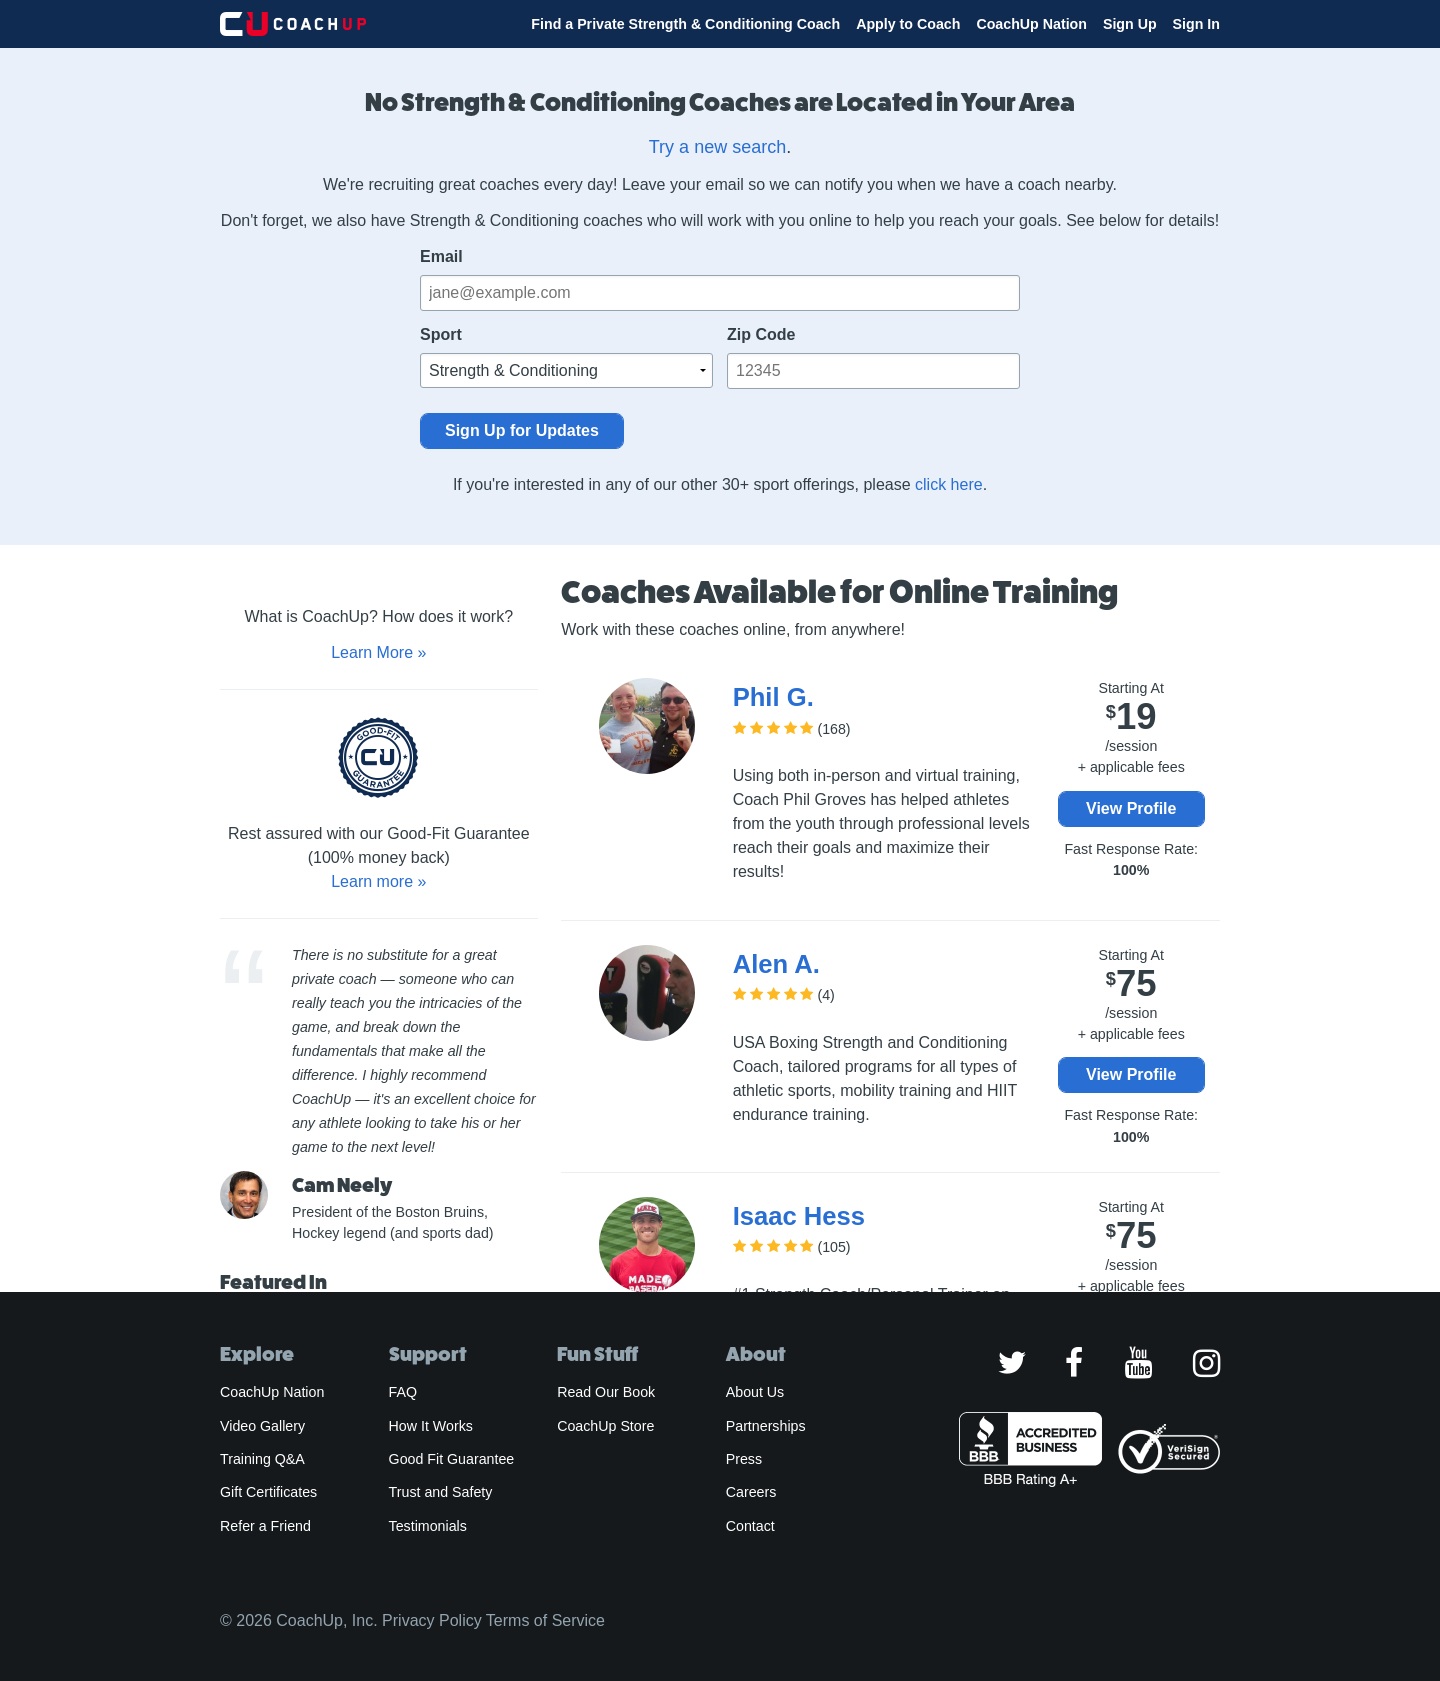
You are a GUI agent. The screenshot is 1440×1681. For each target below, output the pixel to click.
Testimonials (428, 1526)
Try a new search (717, 147)
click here (949, 484)
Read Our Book (606, 1392)
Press (744, 1459)
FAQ (403, 1392)
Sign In (1196, 24)
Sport (441, 334)
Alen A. (776, 964)
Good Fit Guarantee (452, 1459)
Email (441, 256)
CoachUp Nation (1031, 24)
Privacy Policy (432, 1620)
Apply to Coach (908, 24)
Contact (750, 1526)
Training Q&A (262, 1459)
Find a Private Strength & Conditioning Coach (685, 24)
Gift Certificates (268, 1492)
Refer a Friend (265, 1526)
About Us (755, 1392)
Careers (751, 1492)
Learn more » (378, 881)
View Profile (1131, 808)
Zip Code (761, 334)
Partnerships (766, 1426)
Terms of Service (545, 1620)
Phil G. (773, 697)
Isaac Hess (799, 1216)
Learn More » (378, 652)
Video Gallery (262, 1426)
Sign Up (1130, 24)
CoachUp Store (605, 1426)
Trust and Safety (441, 1492)
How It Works (431, 1426)
